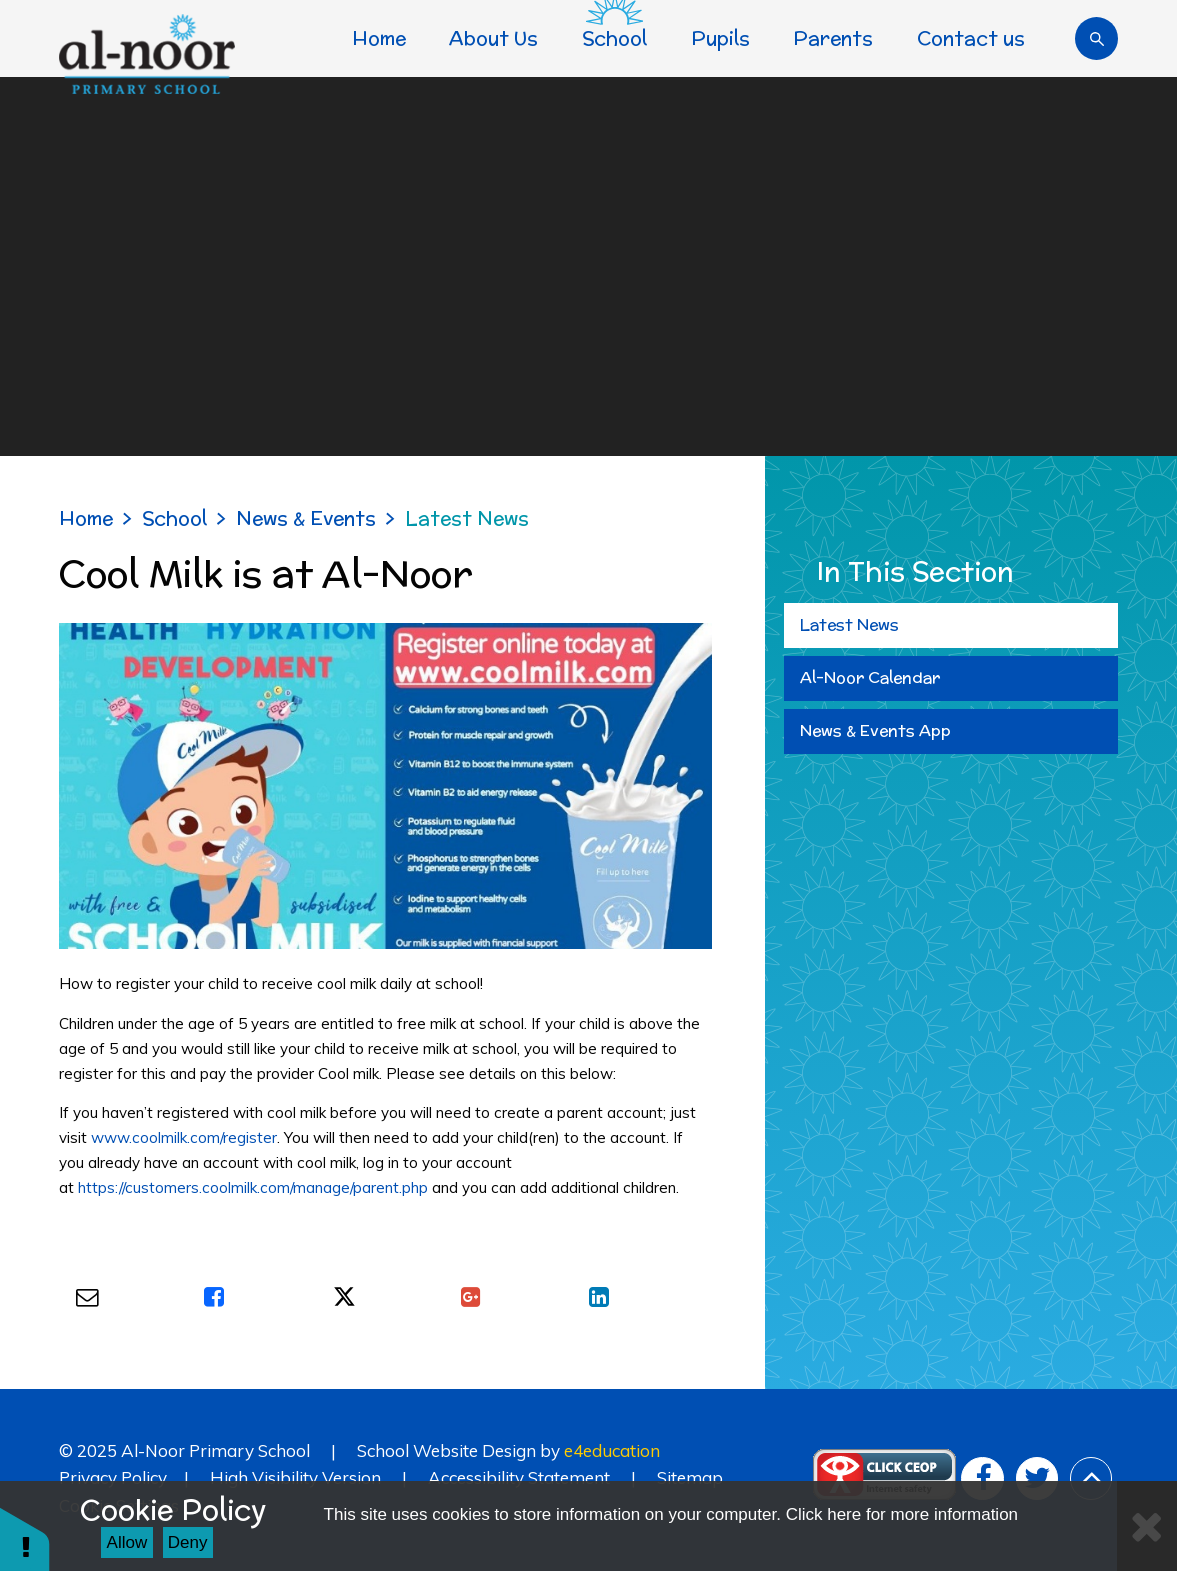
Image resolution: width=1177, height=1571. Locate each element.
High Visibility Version (295, 1477)
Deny (188, 1542)
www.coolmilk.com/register (184, 1137)
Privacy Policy (113, 1477)
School (174, 518)
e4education (612, 1450)
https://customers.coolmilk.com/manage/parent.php (253, 1187)
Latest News (467, 518)
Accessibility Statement (519, 1477)
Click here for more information (902, 1514)
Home (86, 518)
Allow (127, 1542)
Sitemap (690, 1477)
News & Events (306, 518)
